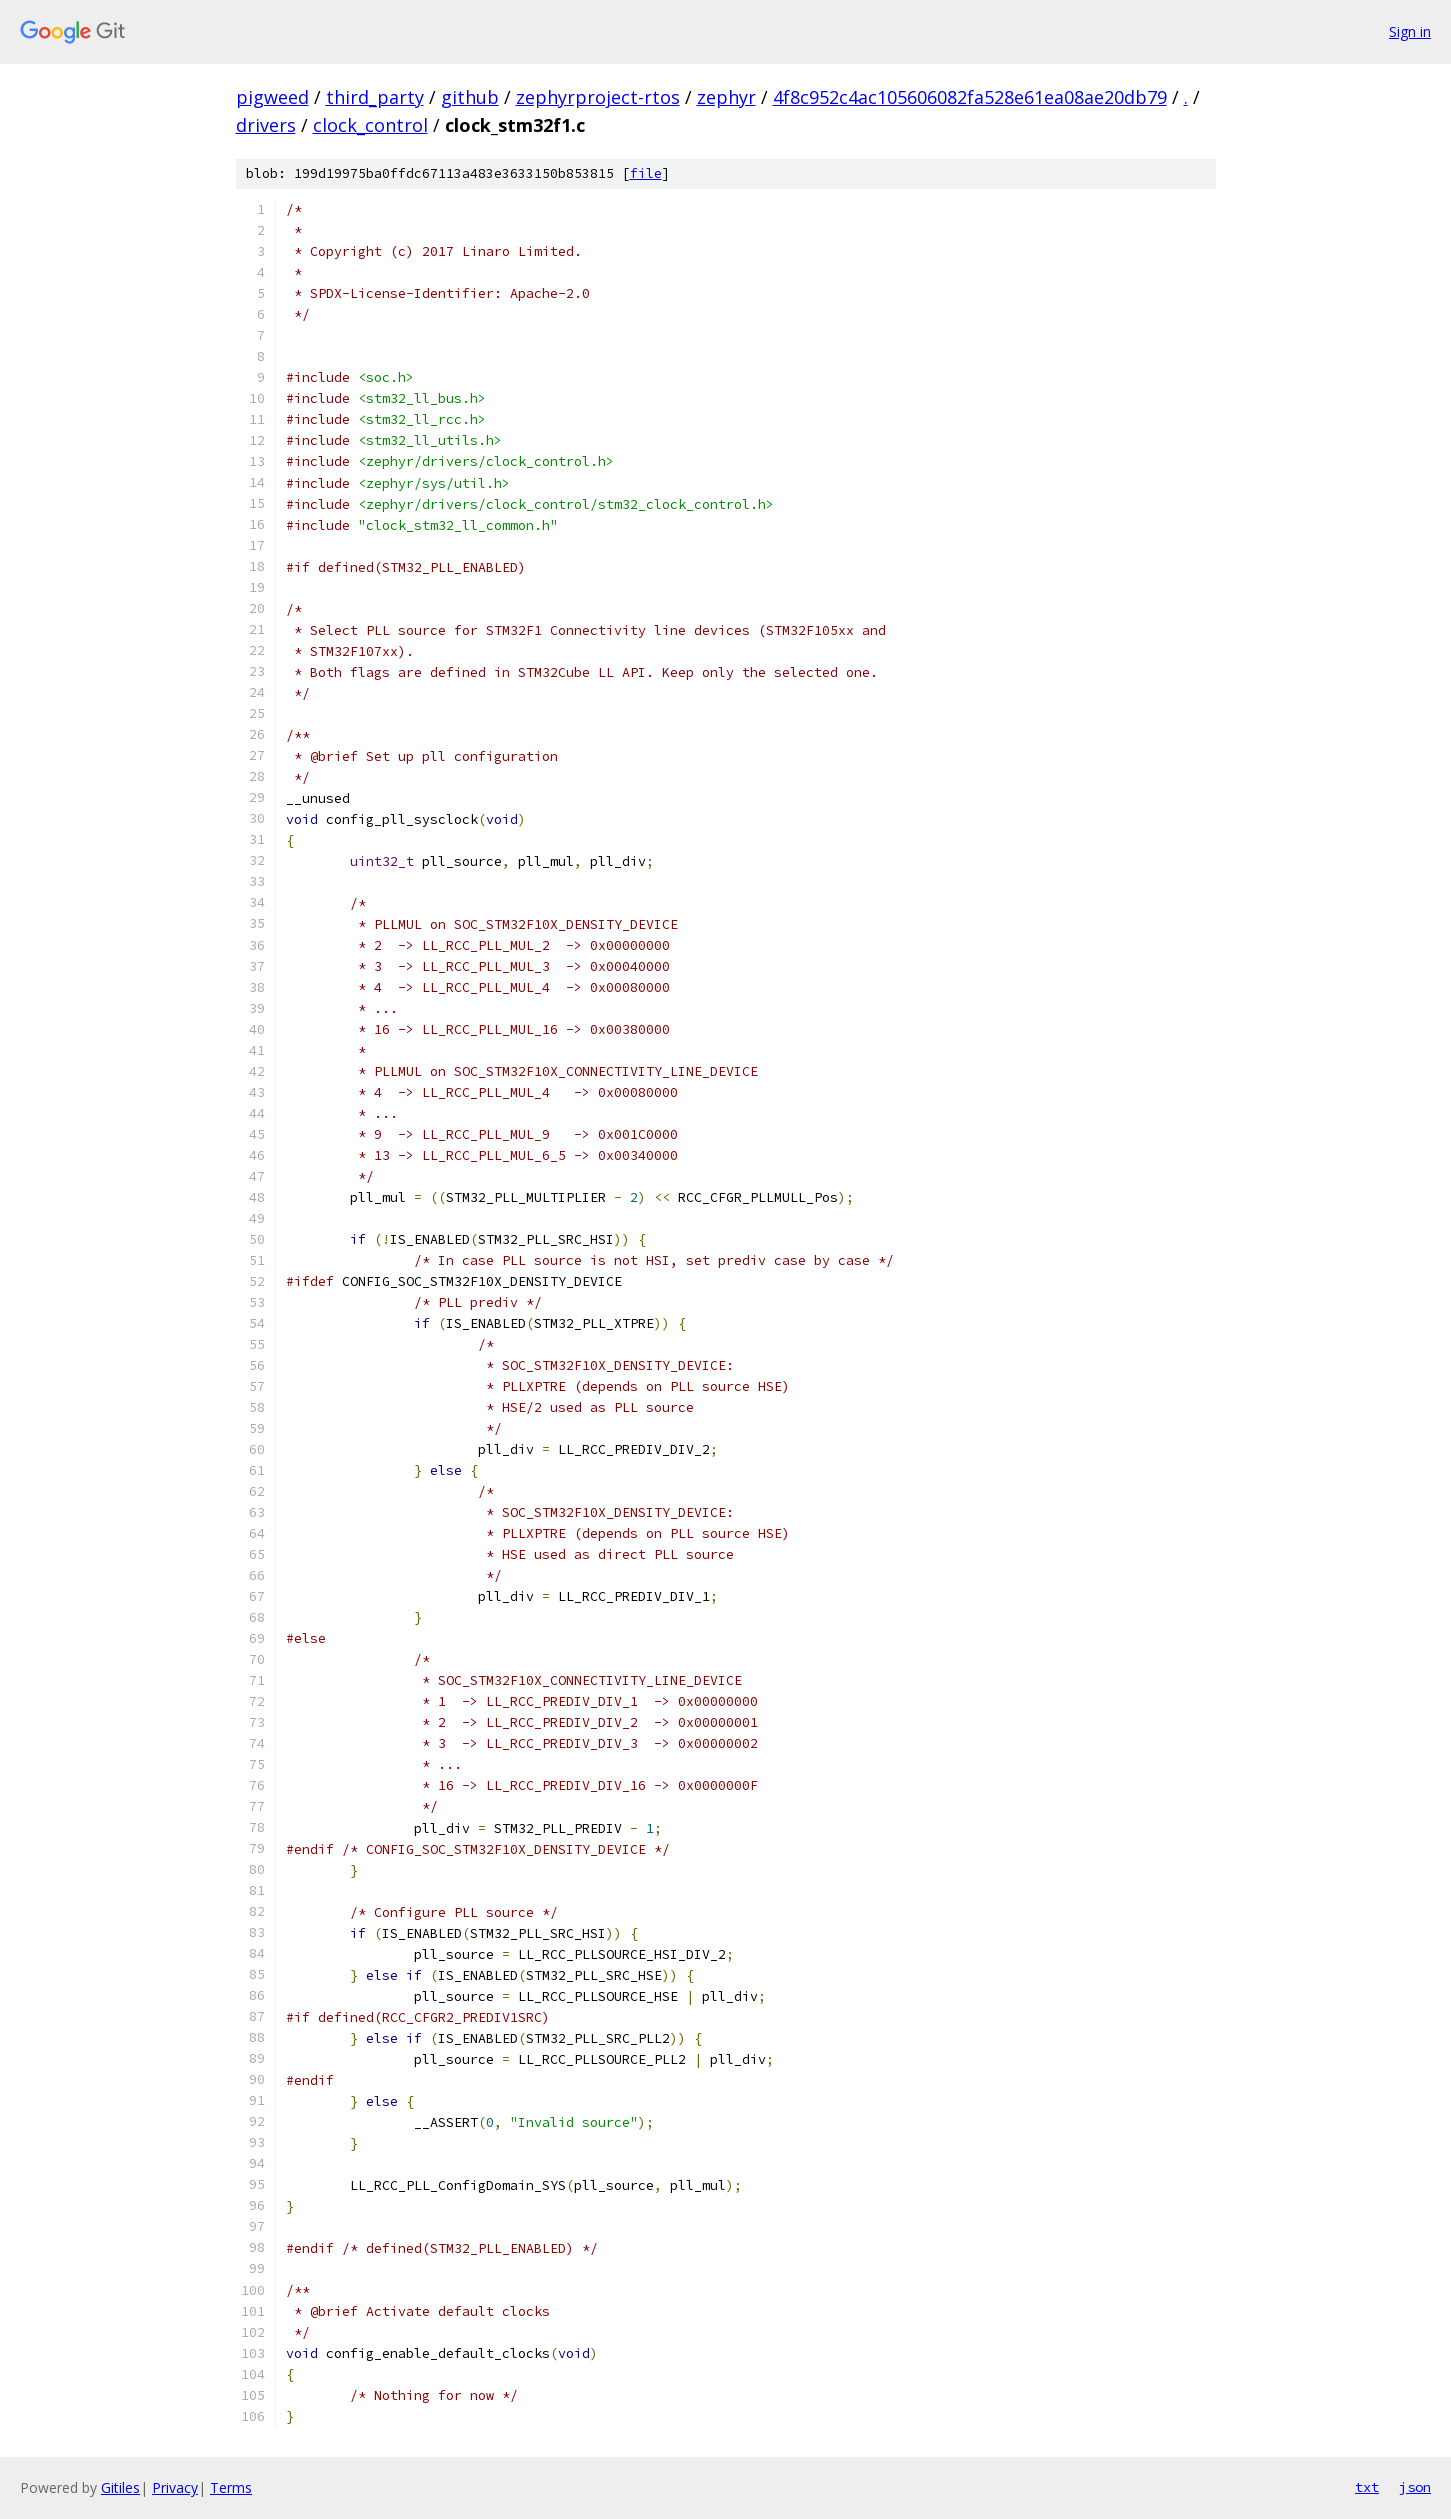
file (646, 173)
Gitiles (120, 2487)
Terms (231, 2487)
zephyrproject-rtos (598, 97)
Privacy (175, 2487)
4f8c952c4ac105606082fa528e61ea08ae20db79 (970, 97)
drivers (266, 125)
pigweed (272, 97)
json (1415, 2487)
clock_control (370, 125)
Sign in (1410, 31)
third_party (375, 97)
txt (1367, 2487)
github (470, 97)
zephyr (726, 97)
